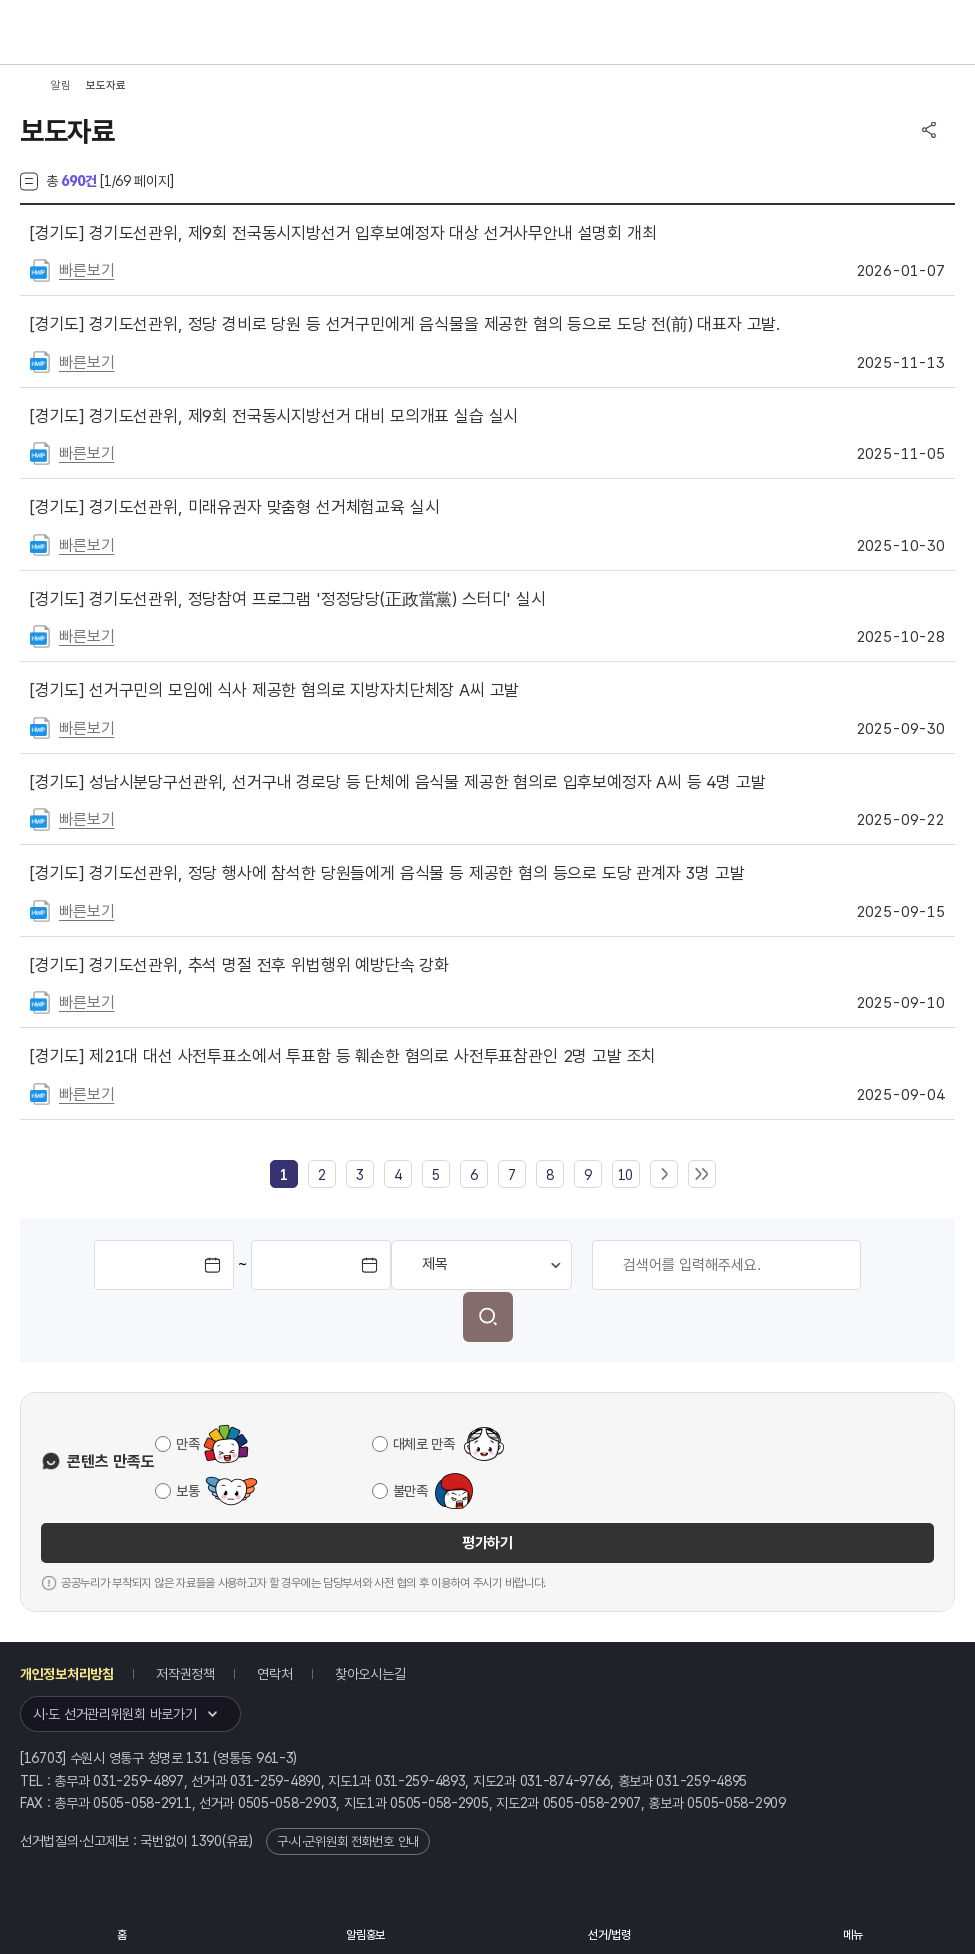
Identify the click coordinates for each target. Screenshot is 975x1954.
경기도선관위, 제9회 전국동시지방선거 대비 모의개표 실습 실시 (274, 416)
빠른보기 (86, 270)
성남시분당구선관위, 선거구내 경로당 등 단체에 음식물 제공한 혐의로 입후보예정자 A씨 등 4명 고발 (398, 782)
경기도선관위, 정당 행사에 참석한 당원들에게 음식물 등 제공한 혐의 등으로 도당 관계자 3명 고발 (387, 873)
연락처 (274, 1674)
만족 (187, 1444)
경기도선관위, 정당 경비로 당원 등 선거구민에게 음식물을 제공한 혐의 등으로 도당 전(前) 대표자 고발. (405, 324)
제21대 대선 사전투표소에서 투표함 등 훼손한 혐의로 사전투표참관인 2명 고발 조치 (343, 1056)
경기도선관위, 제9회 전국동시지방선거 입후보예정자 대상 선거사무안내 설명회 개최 (343, 233)
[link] (284, 1175)
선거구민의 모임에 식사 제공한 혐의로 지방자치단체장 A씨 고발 (274, 690)
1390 (206, 1841)
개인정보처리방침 (67, 1674)
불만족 (410, 1491)
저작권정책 (185, 1674)
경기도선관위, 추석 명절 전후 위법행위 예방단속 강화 (239, 965)
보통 (187, 1491)
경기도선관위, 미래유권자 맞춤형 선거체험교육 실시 (234, 507)
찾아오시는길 (370, 1674)
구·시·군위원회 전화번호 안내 (348, 1841)
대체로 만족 (424, 1444)
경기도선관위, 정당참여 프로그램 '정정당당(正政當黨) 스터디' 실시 (288, 599)
